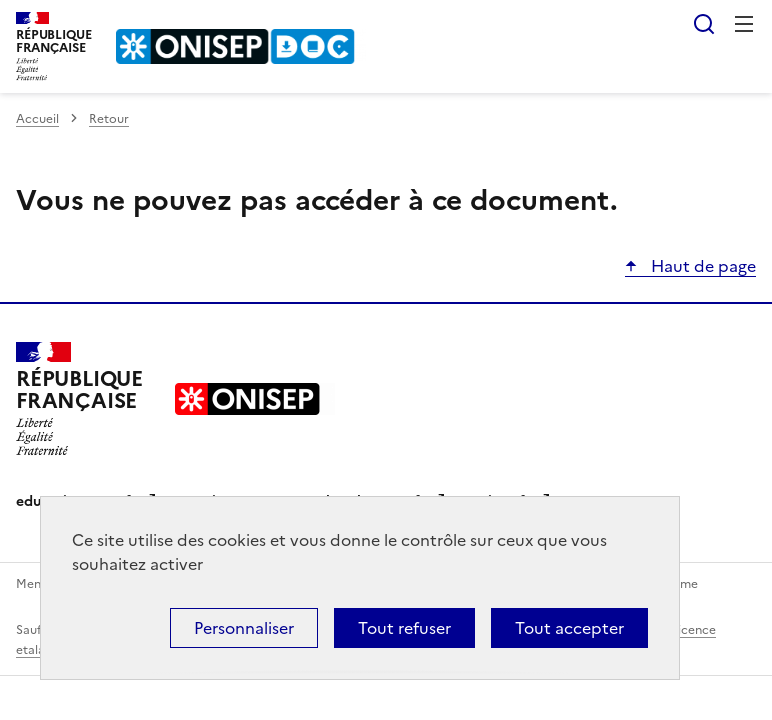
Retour (109, 119)
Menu (744, 24)
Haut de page (701, 266)
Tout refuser (404, 628)
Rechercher (704, 24)
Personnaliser (244, 628)
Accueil (37, 119)
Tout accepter (569, 628)
